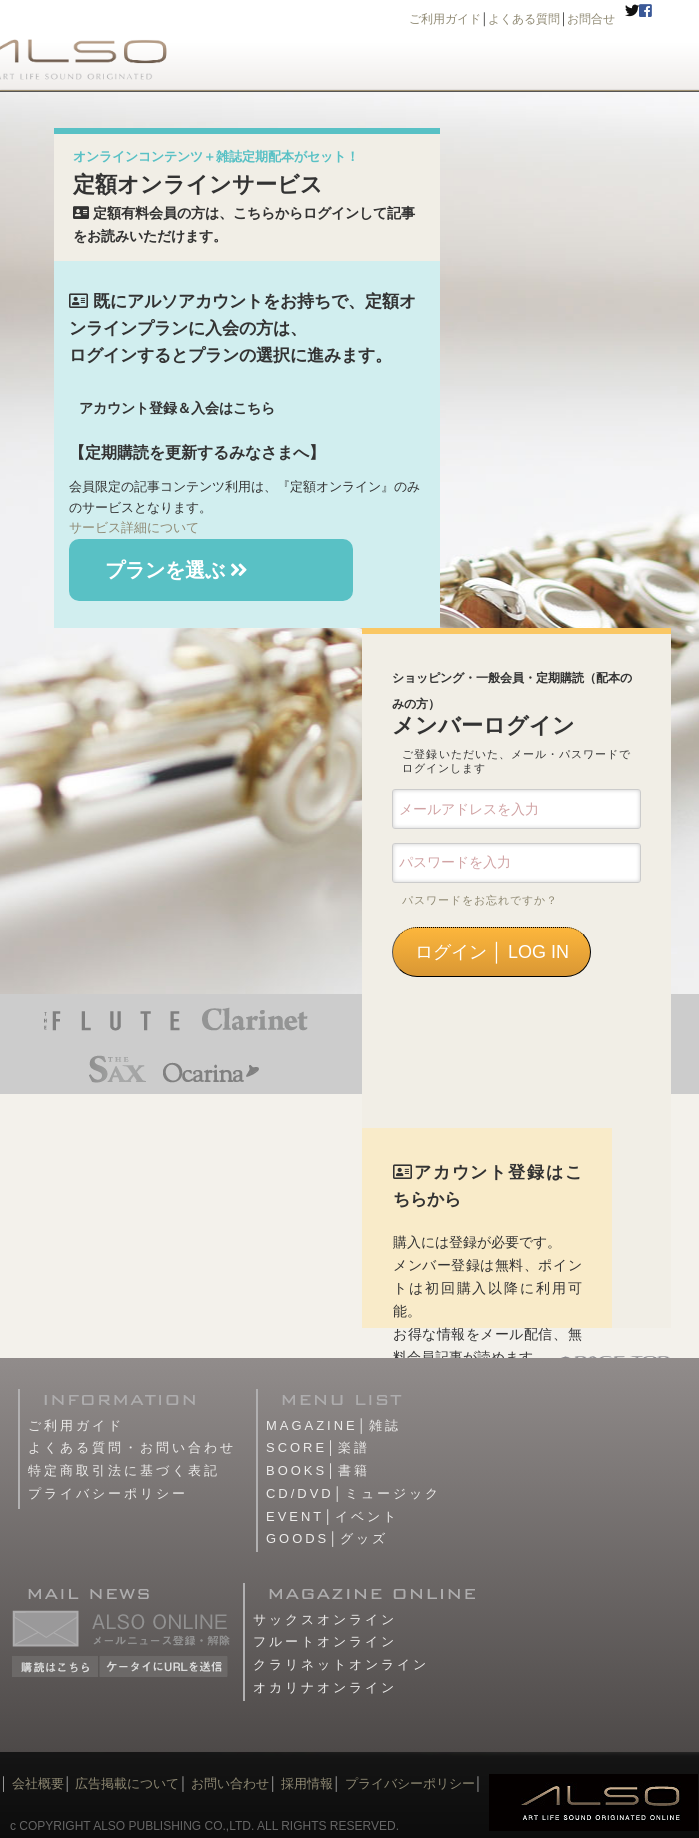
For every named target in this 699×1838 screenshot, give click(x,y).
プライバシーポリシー (108, 1493)
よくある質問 (524, 19)
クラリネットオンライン (341, 1664)
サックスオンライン (325, 1619)
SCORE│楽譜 (318, 1447)
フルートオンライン (325, 1641)
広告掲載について (127, 1783)
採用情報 (307, 1783)
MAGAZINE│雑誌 (333, 1425)
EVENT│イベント (332, 1516)
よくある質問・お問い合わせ (132, 1447)
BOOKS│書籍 (318, 1470)
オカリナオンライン (325, 1687)
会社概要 (38, 1783)
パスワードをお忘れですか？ (480, 900)
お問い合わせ (229, 1783)
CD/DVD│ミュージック (353, 1493)
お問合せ (591, 19)
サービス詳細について (134, 527)
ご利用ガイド (445, 19)
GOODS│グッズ (327, 1538)
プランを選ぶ (177, 570)
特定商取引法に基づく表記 (124, 1470)
